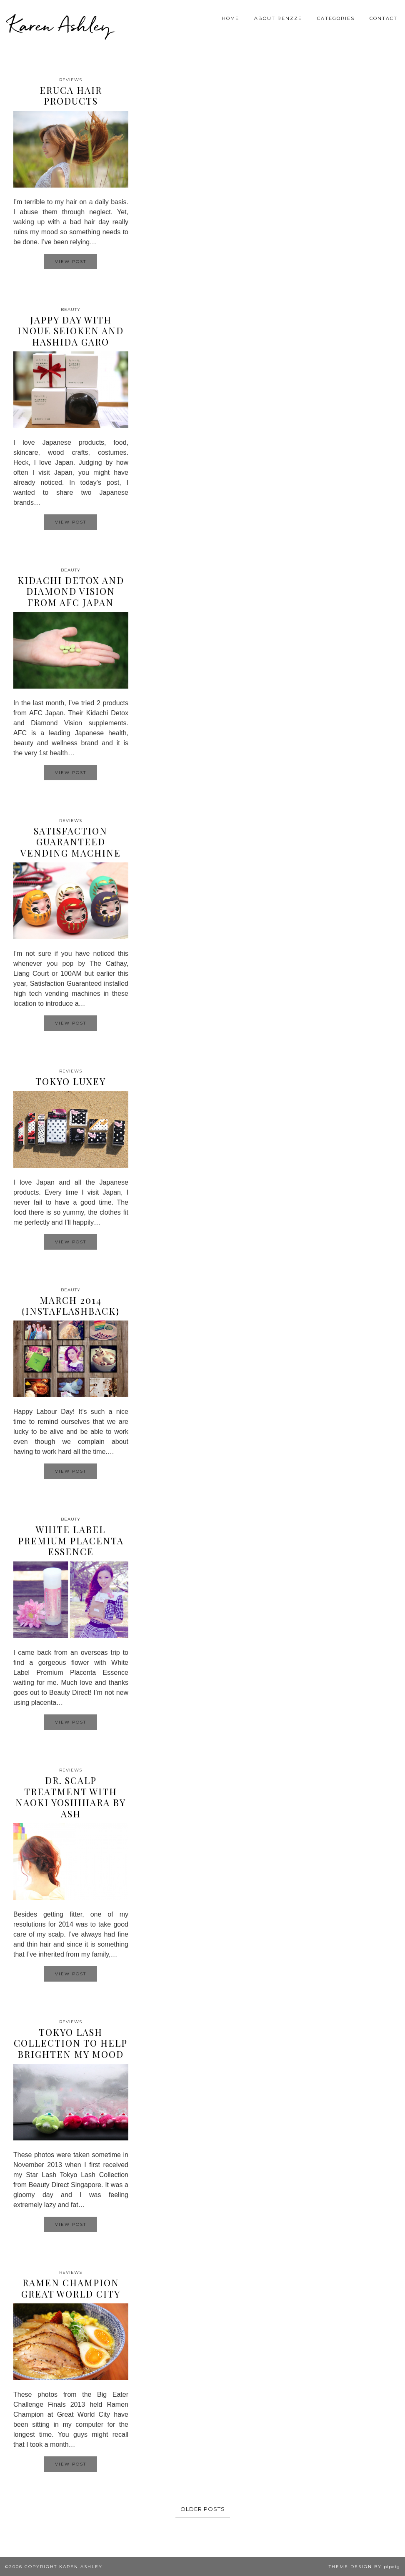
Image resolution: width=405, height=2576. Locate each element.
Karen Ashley (60, 25)
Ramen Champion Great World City (70, 2288)
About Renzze (278, 18)
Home (230, 18)
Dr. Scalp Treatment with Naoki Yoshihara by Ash (70, 1796)
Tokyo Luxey (70, 1081)
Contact (384, 18)
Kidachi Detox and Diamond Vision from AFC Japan (71, 591)
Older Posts (202, 2509)
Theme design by (364, 2566)
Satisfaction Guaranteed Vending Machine (70, 841)
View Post (70, 261)
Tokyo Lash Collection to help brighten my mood (71, 2043)
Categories (336, 18)
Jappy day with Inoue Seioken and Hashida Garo (71, 330)
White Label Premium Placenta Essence (71, 1540)
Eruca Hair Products (71, 95)
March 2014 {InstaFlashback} (71, 1305)
